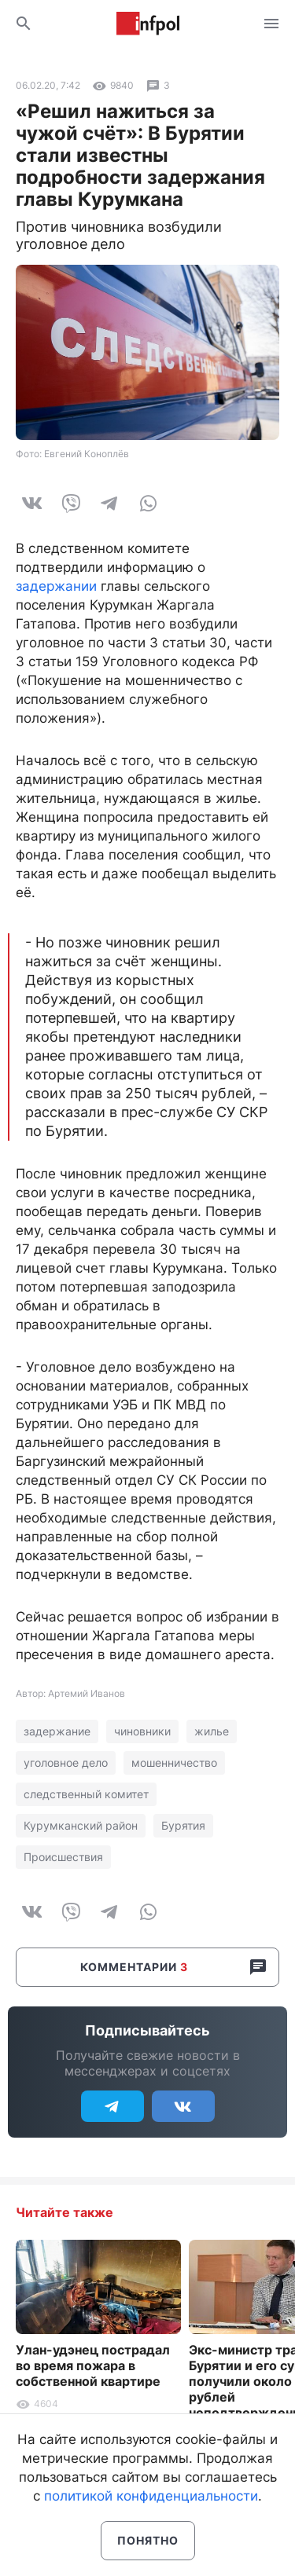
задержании (56, 586)
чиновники (142, 1731)
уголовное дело (66, 1762)
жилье (211, 1731)
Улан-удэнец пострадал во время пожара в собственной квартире (93, 2365)
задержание (57, 1731)
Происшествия (63, 1856)
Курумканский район (81, 1825)
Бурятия (183, 1825)
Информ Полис (147, 23)
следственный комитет (86, 1794)
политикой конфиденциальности (151, 2496)
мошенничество (174, 1762)
